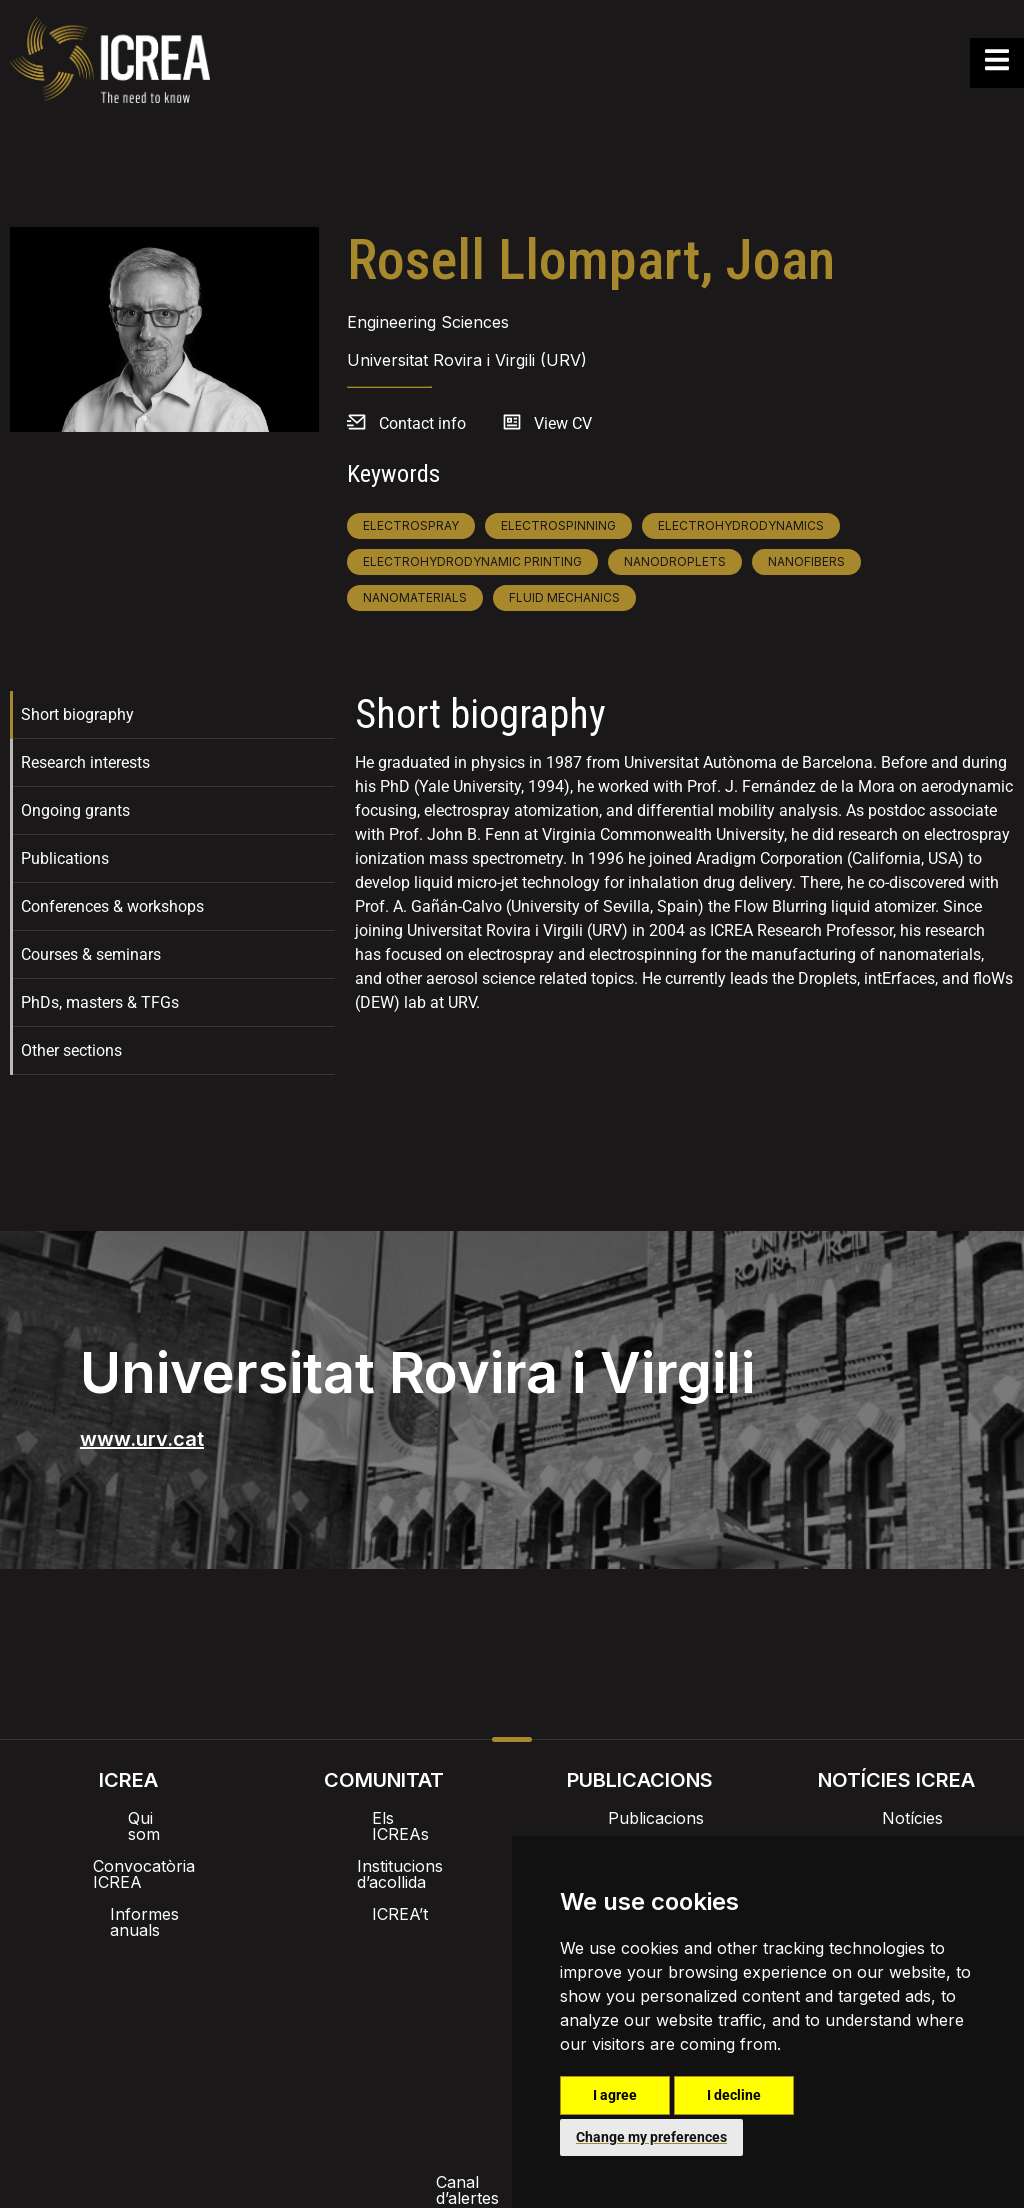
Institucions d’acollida (384, 1850)
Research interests (85, 762)
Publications (65, 858)
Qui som (128, 1818)
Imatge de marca (437, 1960)
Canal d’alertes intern (190, 2022)
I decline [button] (734, 2095)
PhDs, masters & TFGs (100, 1002)
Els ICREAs (384, 1818)
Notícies (896, 1818)
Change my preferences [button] (651, 2137)
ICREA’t (384, 1882)
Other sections (71, 1050)
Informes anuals (128, 1882)
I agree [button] (615, 2095)
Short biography (77, 714)
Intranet (312, 1960)
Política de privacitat (378, 2022)
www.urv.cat (142, 1439)
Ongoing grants (75, 810)
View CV (563, 423)
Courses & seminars (91, 954)
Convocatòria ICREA (128, 1850)
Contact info (422, 423)
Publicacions (640, 1818)
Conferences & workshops (112, 906)
